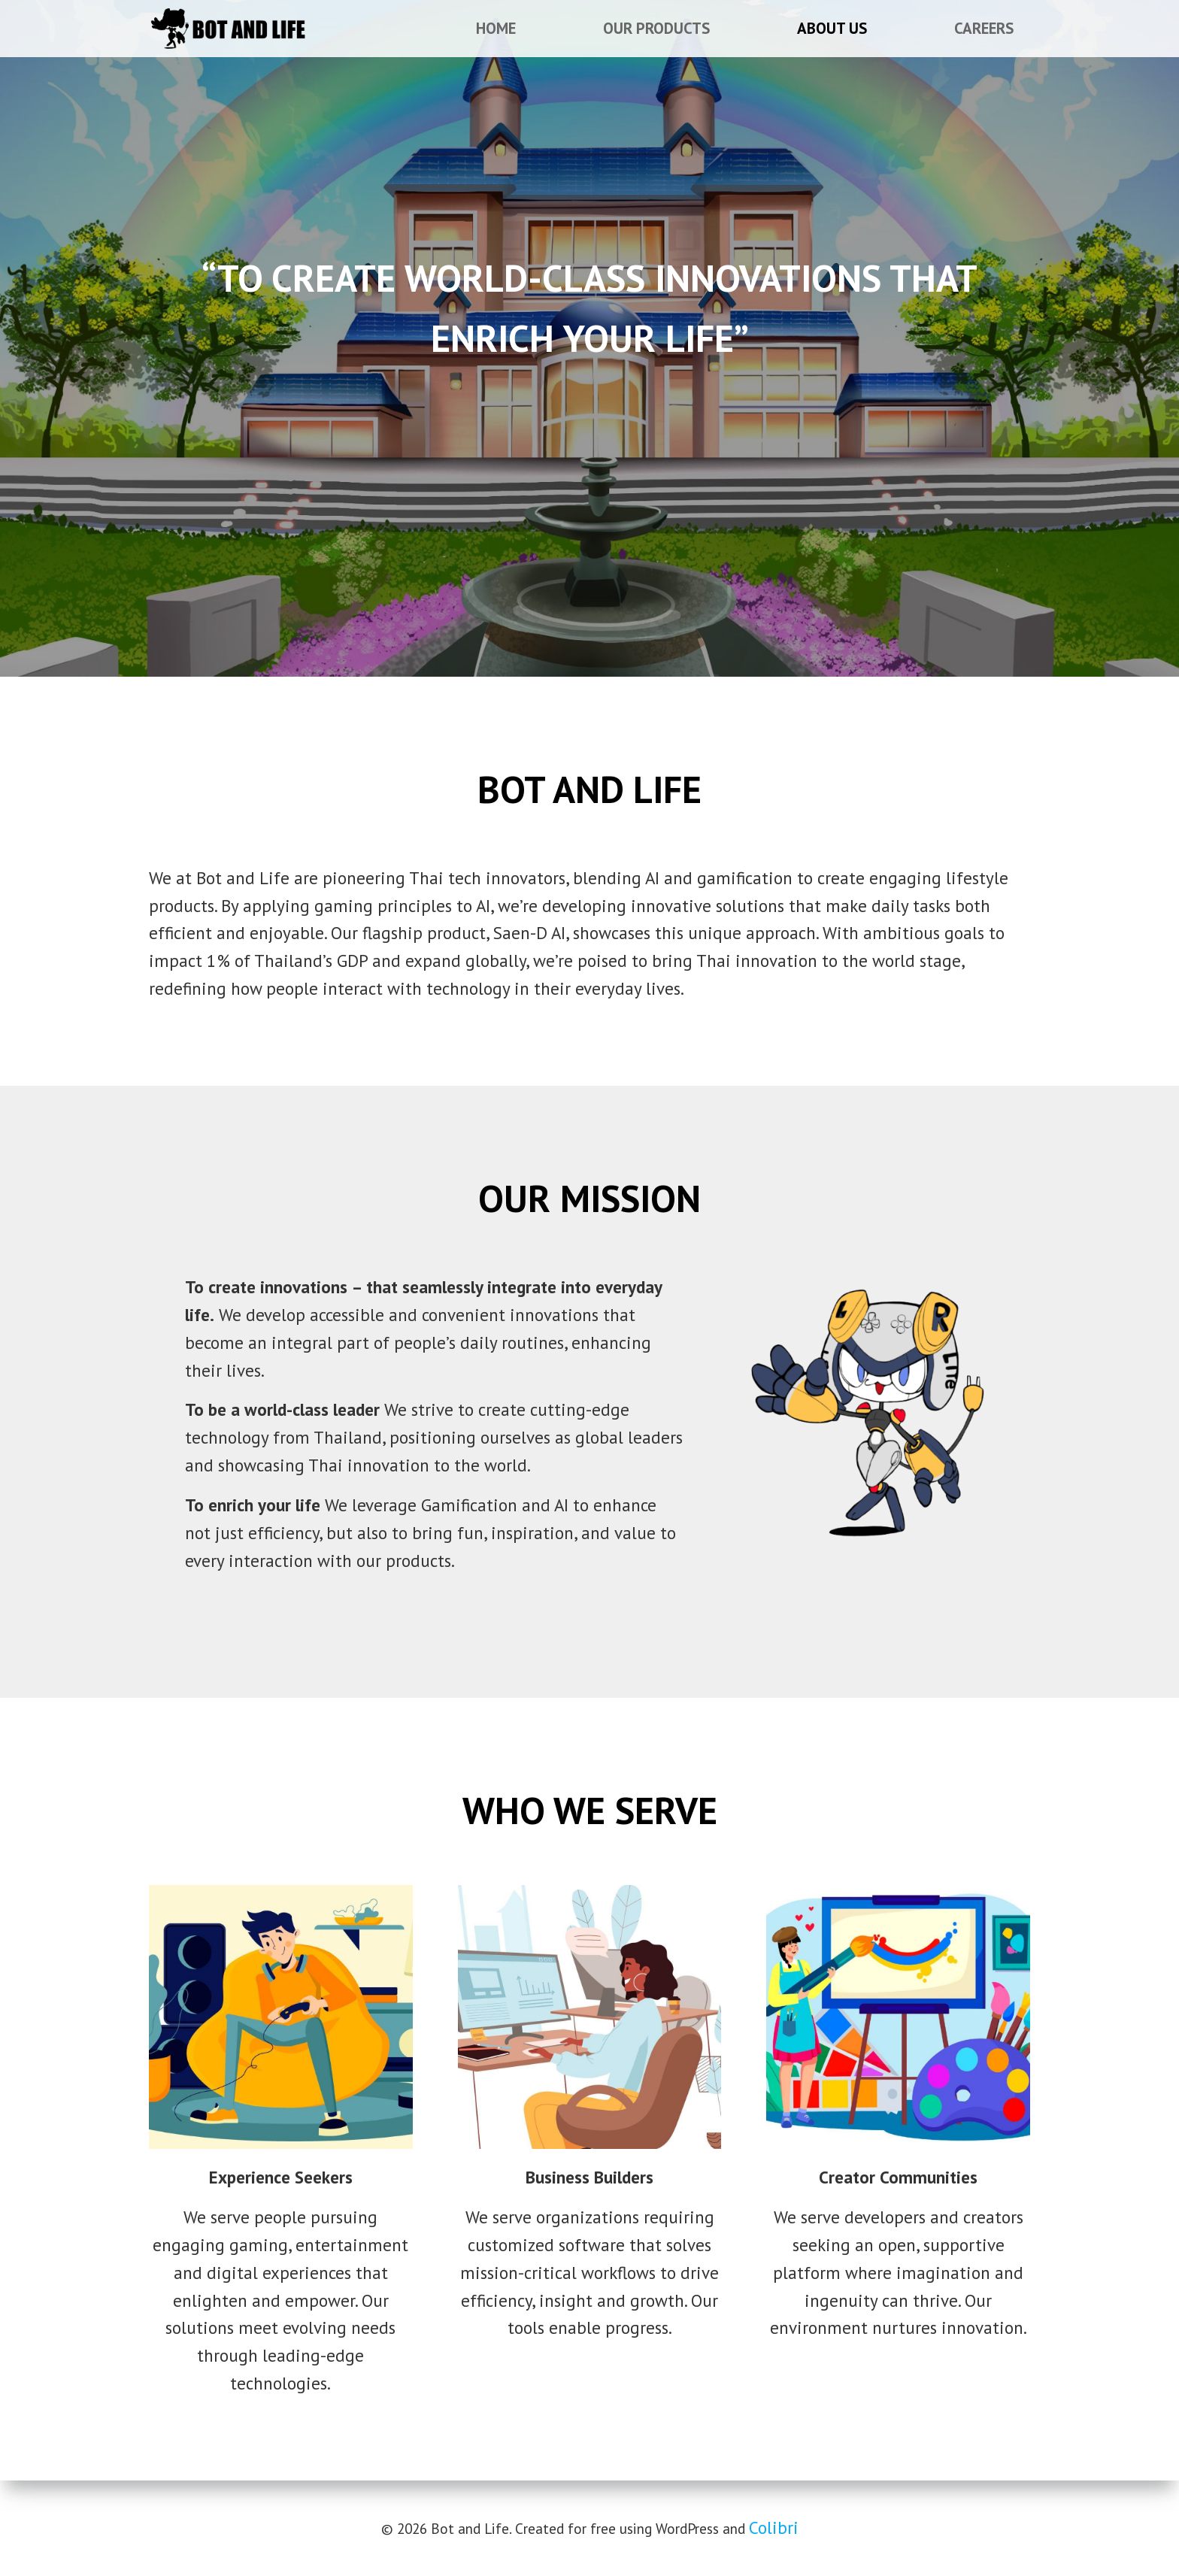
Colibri (774, 2527)
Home (496, 28)
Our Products (656, 28)
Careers (984, 28)
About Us (832, 28)
